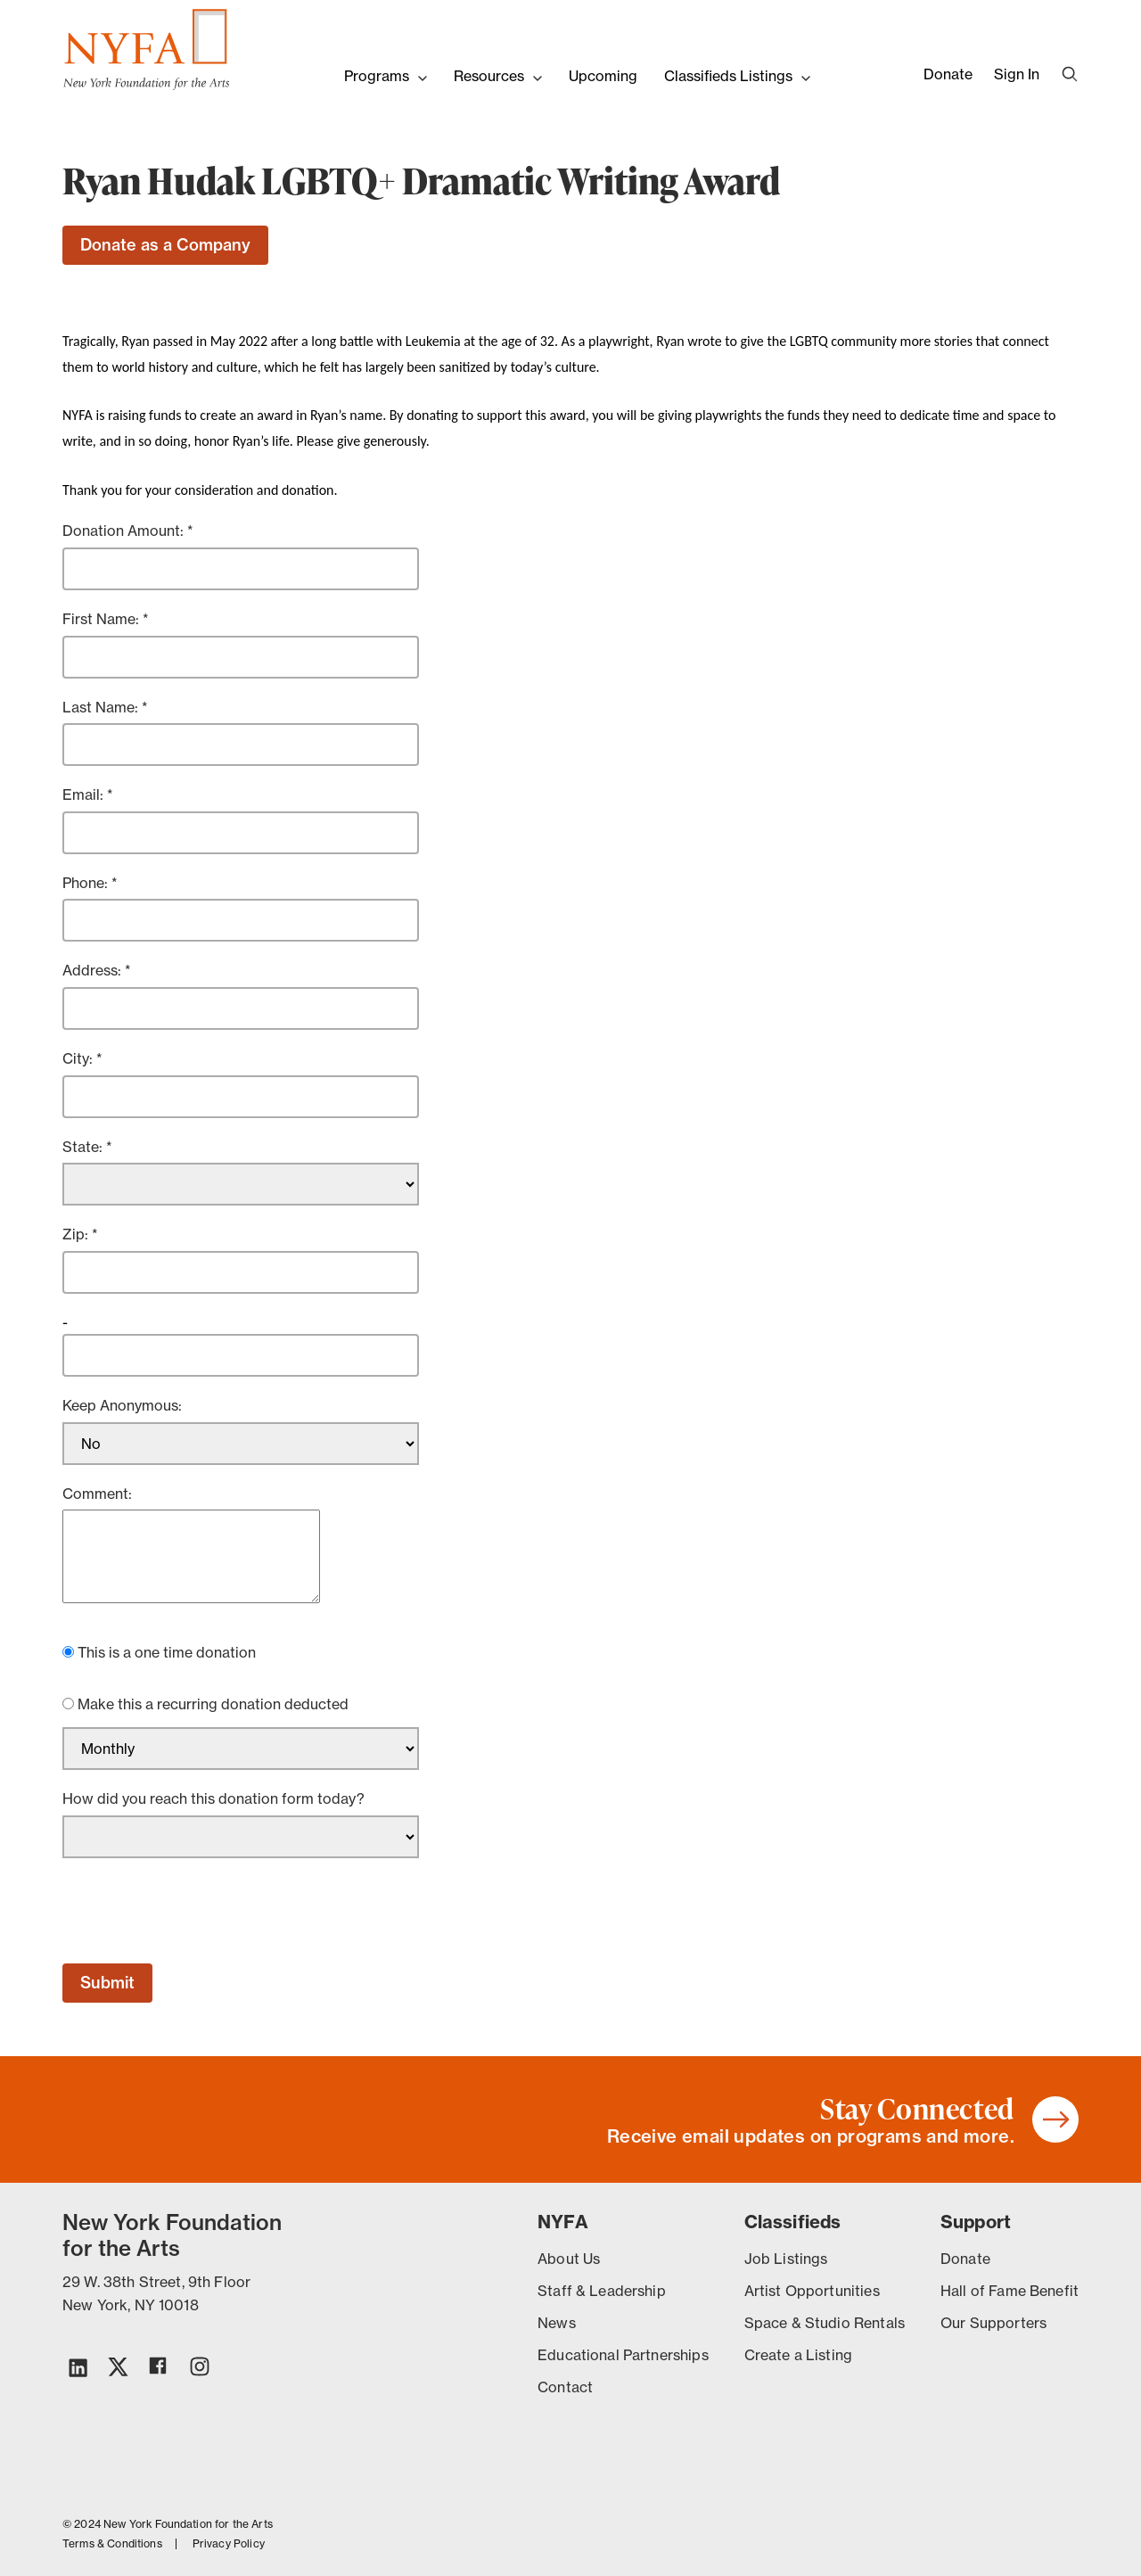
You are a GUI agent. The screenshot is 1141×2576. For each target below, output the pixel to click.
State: (84, 1147)
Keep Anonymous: (122, 1405)
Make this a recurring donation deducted (213, 1704)
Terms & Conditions (112, 2544)
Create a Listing (798, 2355)
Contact (565, 2387)
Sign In (1016, 74)
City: (79, 1058)
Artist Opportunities (812, 2291)
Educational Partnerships (623, 2355)
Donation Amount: (124, 530)
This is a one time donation (167, 1652)
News (557, 2323)
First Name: (102, 619)
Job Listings (786, 2258)
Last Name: (102, 707)
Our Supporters (993, 2323)
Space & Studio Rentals (824, 2323)
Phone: (86, 883)
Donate (948, 74)
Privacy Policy (229, 2544)
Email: (84, 794)
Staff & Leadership (602, 2291)
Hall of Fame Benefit (1009, 2291)
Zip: (77, 1234)
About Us (569, 2258)
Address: (93, 970)
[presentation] (197, 1911)
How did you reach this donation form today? (213, 1798)
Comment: (97, 1493)
